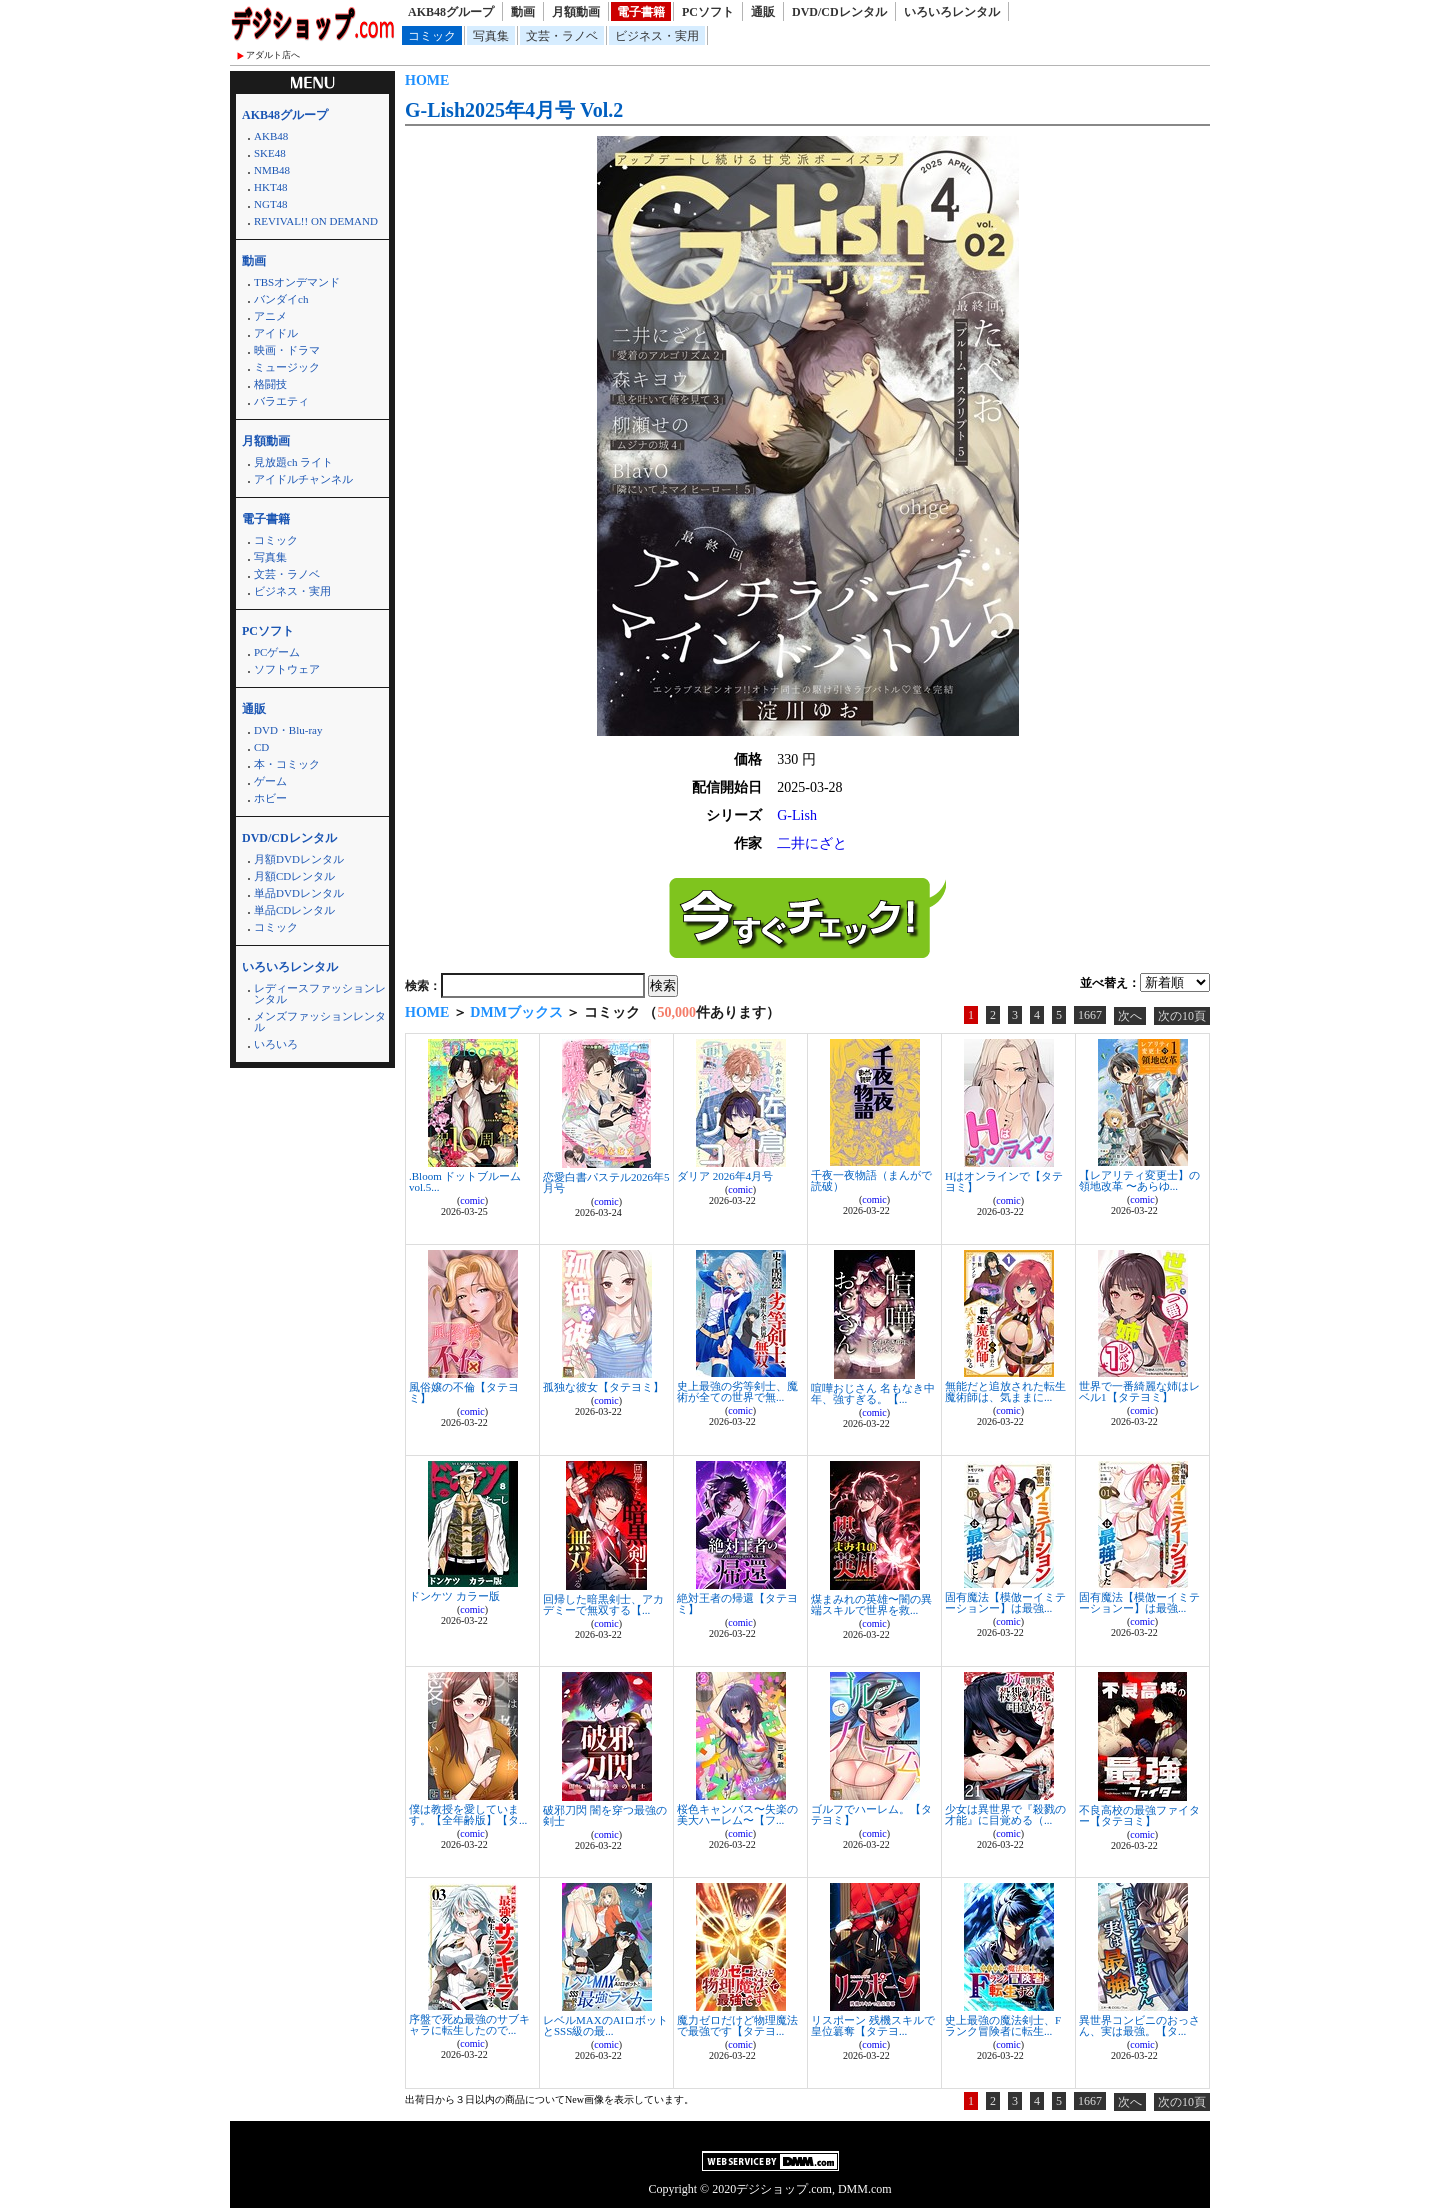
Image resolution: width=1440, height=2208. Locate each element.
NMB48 (272, 170)
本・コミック (287, 764)
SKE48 (270, 153)
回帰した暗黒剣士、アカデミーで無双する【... (603, 1604)
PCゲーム (277, 652)
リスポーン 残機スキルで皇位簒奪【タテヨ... (873, 2025)
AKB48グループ (451, 12)
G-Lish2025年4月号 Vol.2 (514, 110)
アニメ (270, 316)
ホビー (270, 798)
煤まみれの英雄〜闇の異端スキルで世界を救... (871, 1604)
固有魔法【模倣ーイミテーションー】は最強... (1005, 1602)
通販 (763, 12)
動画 (523, 12)
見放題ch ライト (293, 462)
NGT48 (271, 204)
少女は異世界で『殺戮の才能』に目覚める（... (1005, 1814)
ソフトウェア (287, 669)
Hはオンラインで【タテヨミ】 (1004, 1181)
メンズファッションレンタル (320, 1021)
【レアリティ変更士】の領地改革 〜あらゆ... (1139, 1180)
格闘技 (270, 384)
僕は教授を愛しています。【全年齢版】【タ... (468, 1814)
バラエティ (281, 401)
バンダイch (281, 299)
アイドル (276, 333)
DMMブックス (516, 1012)
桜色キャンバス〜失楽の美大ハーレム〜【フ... (737, 1814)
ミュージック (287, 367)
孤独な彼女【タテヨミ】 (603, 1387)
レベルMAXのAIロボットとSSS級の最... (605, 2025)
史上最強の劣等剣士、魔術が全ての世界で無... (737, 1391)
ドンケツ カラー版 (454, 1596)
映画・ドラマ (287, 350)
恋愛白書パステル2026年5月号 (606, 1182)
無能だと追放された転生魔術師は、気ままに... (1005, 1391)
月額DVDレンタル (299, 859)
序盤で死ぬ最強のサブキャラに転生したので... (469, 2024)
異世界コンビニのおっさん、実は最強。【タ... (1139, 2025)
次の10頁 (1182, 1016)
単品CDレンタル (294, 910)
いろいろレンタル (952, 12)
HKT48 (271, 187)
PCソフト (708, 12)
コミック (432, 36)
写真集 (491, 36)
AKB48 (271, 136)
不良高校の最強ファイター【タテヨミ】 (1139, 1815)
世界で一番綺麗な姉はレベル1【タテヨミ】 (1139, 1391)
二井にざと (812, 843)
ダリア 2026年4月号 (725, 1176)
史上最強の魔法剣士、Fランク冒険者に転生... (1003, 2025)
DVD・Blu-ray (288, 730)
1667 (1090, 1015)
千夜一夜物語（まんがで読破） (871, 1180)
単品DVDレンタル (299, 893)
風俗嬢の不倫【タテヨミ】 (464, 1392)
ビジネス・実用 (657, 36)
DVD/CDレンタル (839, 12)
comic (472, 1200)
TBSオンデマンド (297, 282)
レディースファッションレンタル (320, 993)
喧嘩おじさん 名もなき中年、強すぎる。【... (873, 1393)
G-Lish (797, 815)
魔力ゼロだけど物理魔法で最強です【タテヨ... (737, 2025)
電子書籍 (641, 12)
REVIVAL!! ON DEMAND (316, 221)
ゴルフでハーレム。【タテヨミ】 (871, 1814)
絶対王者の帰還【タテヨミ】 (737, 1603)
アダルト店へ (273, 55)
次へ (1130, 1016)
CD (261, 747)
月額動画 (576, 12)
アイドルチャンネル (303, 479)
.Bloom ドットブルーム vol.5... (465, 1181)
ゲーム (270, 781)
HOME (427, 80)
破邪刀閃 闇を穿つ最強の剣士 (605, 1815)
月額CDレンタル (294, 876)
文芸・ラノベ (562, 36)
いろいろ (276, 1044)
